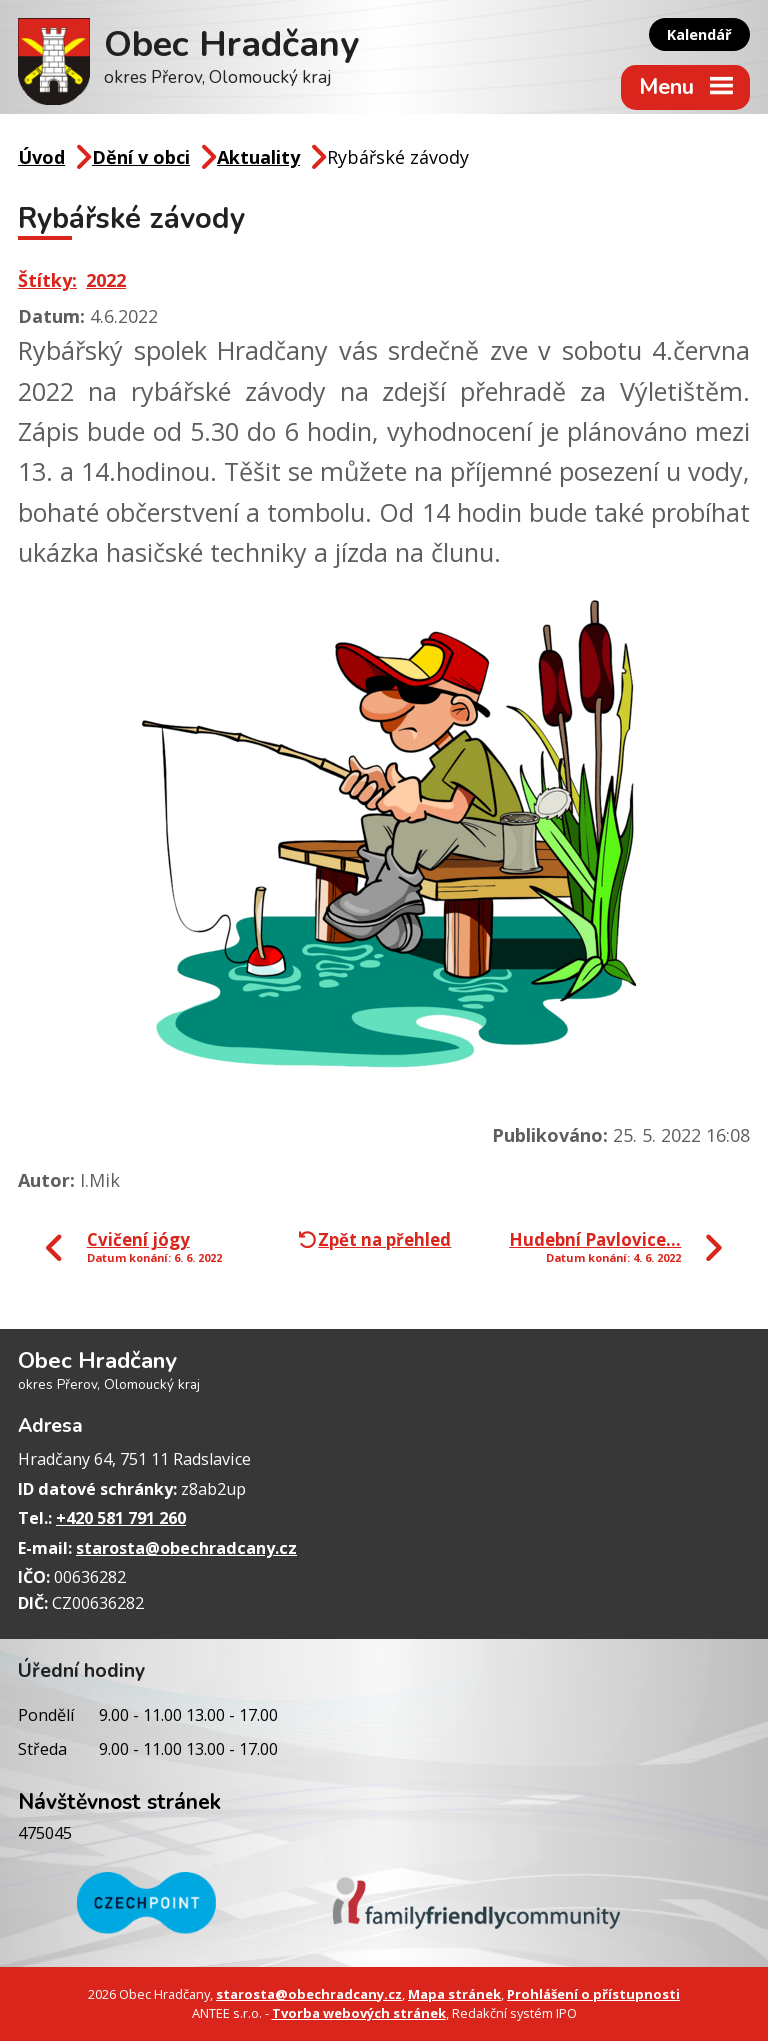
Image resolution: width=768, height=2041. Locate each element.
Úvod (41, 157)
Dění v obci (141, 157)
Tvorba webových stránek (359, 2013)
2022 (106, 280)
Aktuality (258, 157)
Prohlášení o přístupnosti (593, 1994)
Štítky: (47, 280)
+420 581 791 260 (121, 1518)
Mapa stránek (454, 1994)
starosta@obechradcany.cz (186, 1548)
